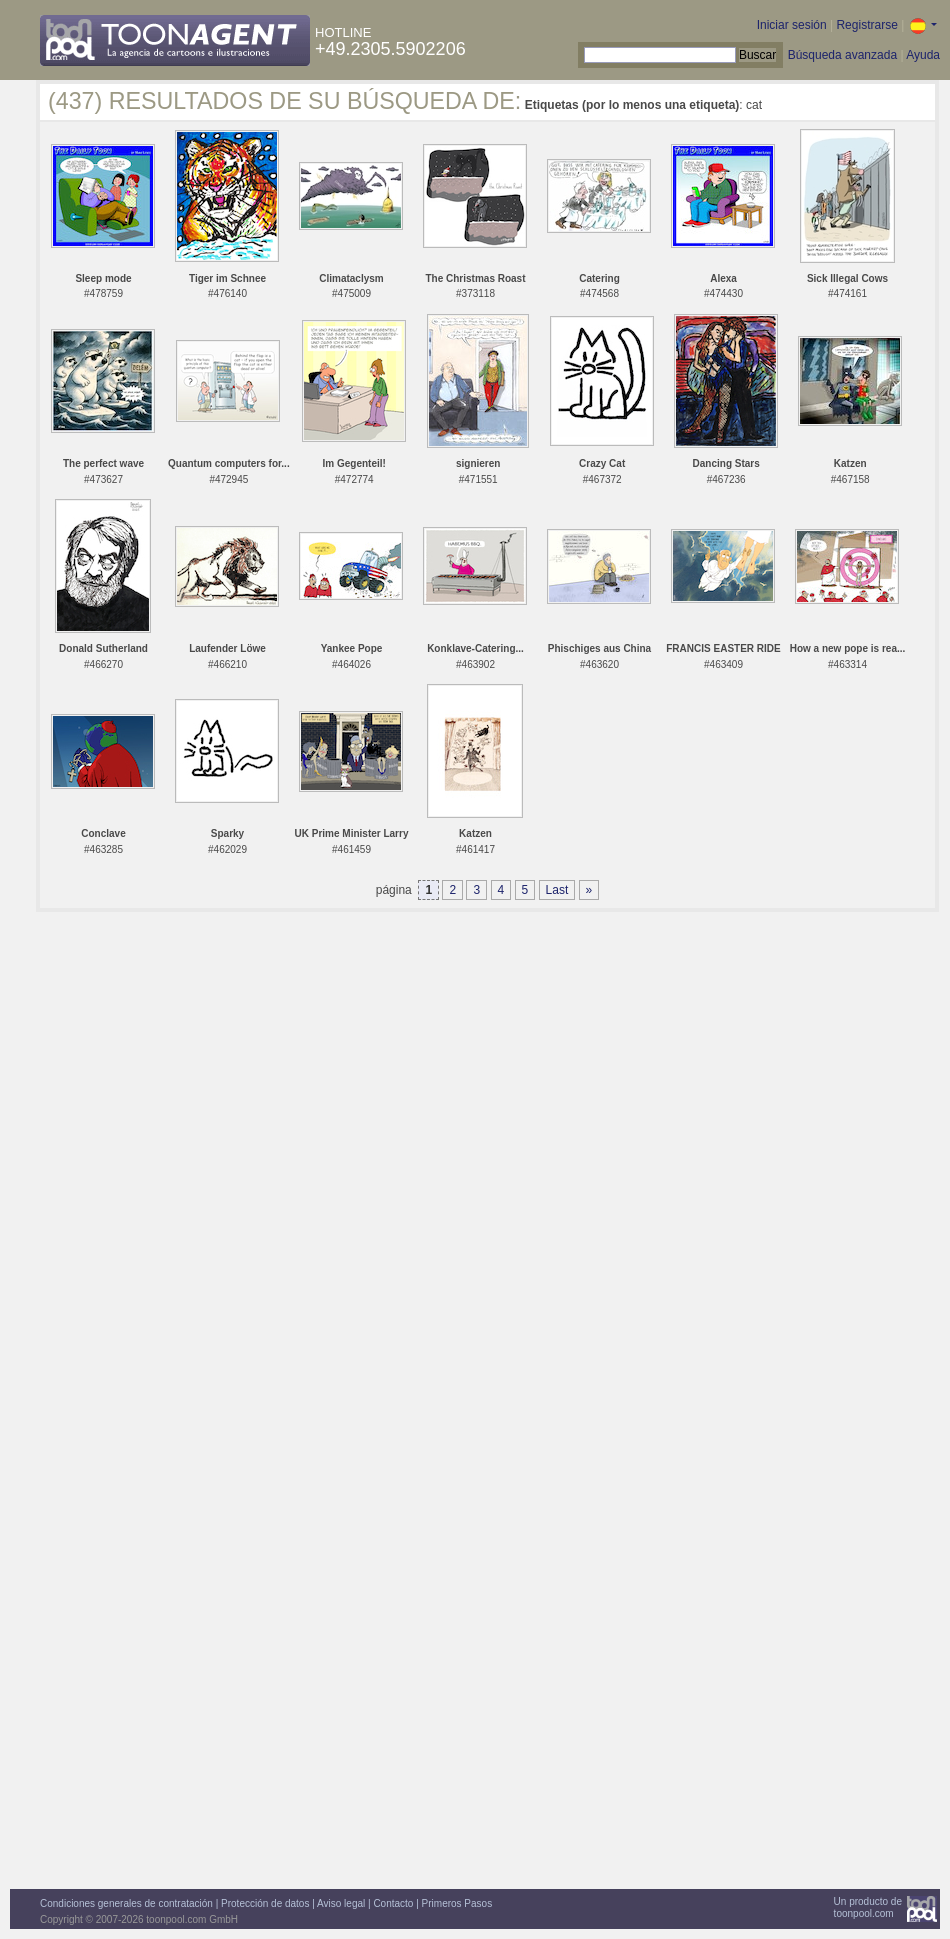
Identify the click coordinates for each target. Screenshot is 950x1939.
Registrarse (866, 25)
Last (557, 890)
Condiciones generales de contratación (126, 1903)
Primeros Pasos (457, 1903)
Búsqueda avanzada (842, 55)
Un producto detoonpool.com (868, 1907)
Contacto (393, 1903)
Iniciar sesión (792, 25)
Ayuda (923, 55)
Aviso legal (341, 1903)
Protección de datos (265, 1903)
